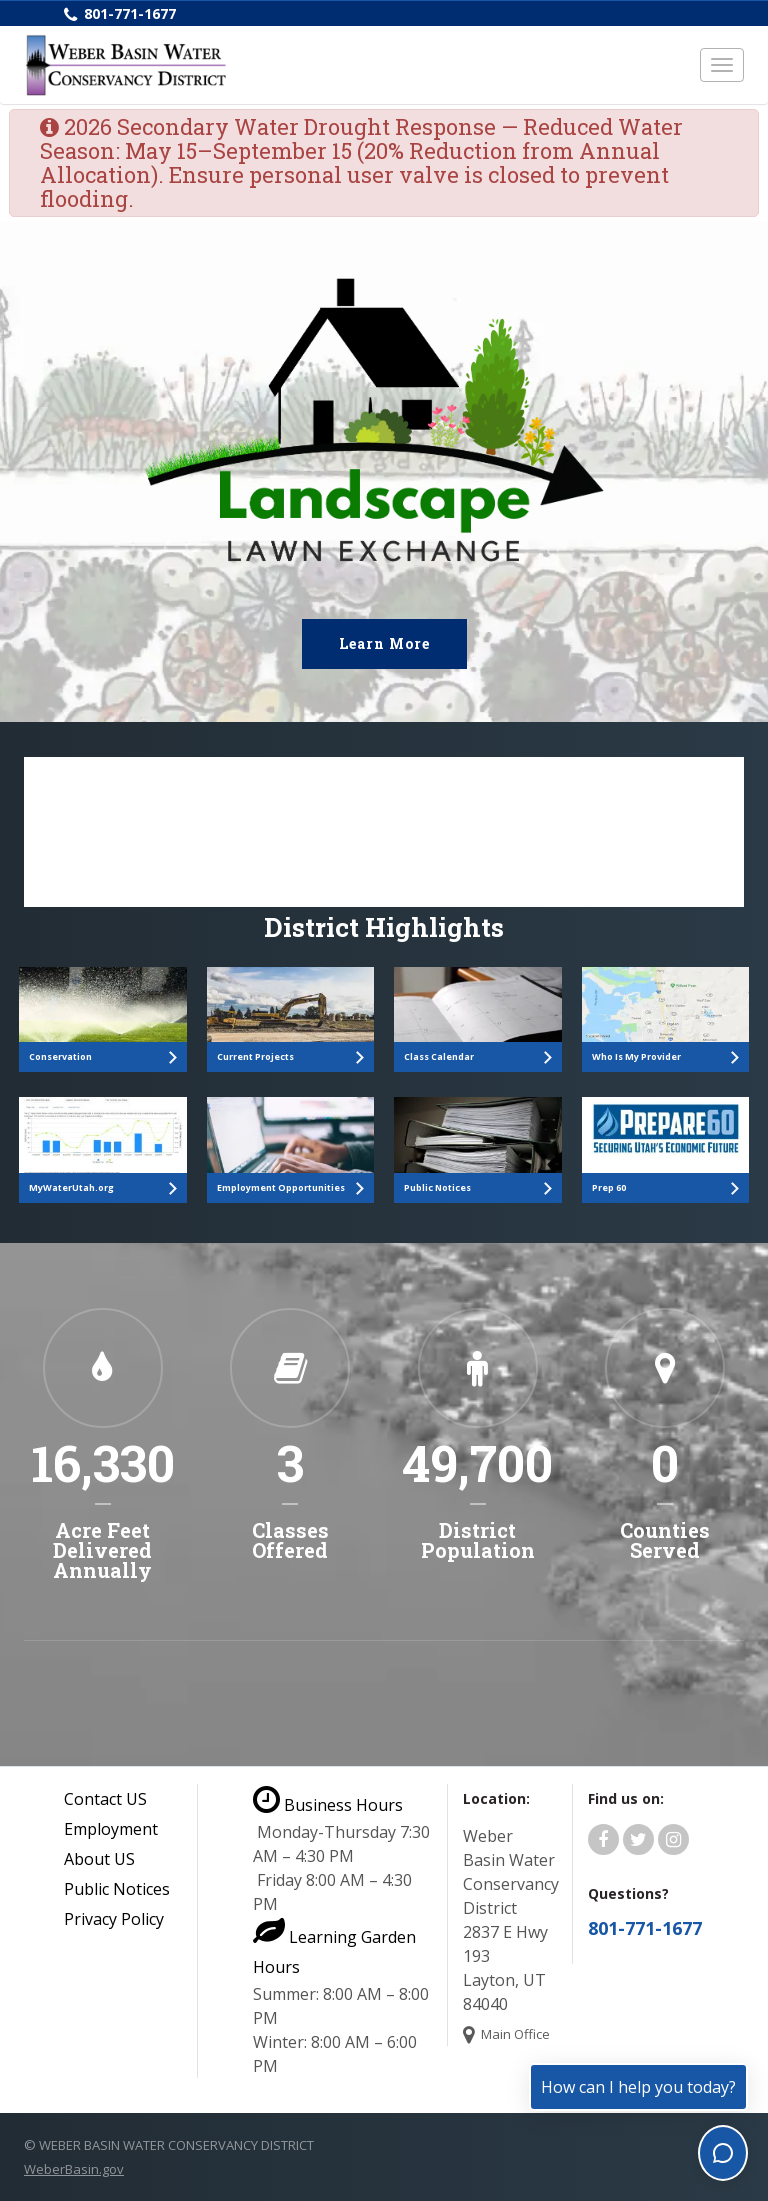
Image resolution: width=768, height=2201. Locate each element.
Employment (111, 1829)
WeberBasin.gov (74, 2169)
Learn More (384, 643)
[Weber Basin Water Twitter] (638, 1840)
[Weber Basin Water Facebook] (603, 1840)
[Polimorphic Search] (384, 832)
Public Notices (117, 1889)
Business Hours (328, 1805)
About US (99, 1859)
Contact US (105, 1799)
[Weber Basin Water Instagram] (673, 1840)
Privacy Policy (114, 1919)
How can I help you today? (638, 2087)
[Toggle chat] (723, 2153)
